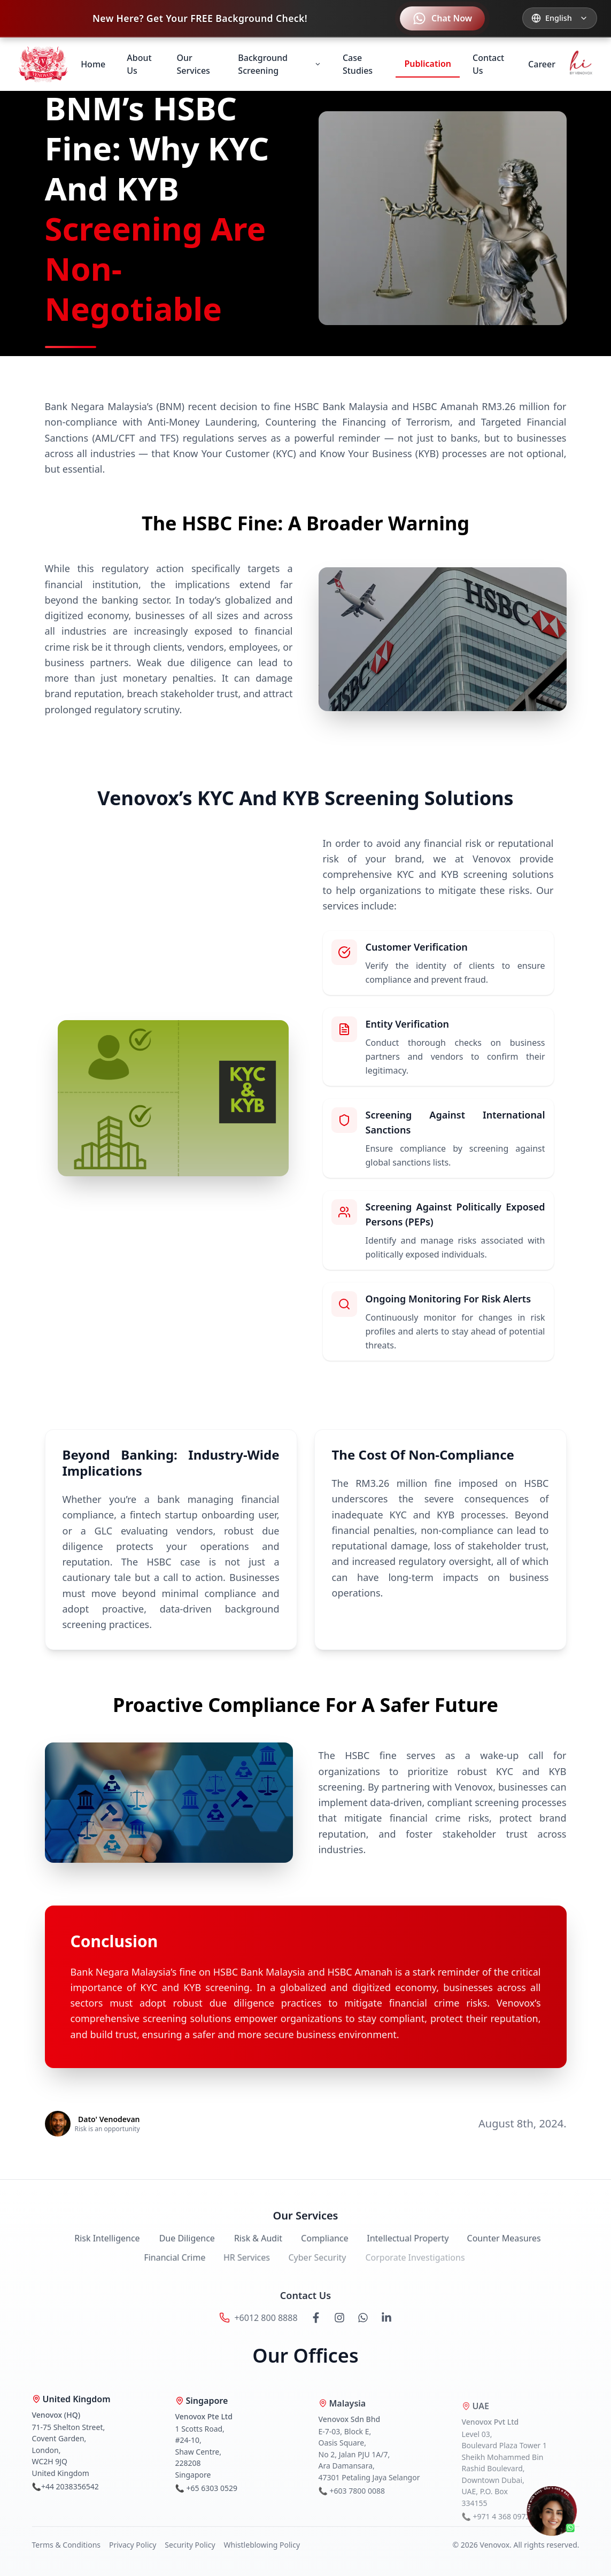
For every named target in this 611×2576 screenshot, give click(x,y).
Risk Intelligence (101, 2245)
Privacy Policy (132, 2545)
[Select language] (559, 18)
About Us (139, 64)
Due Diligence (181, 2245)
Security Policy (190, 2545)
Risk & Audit (250, 2245)
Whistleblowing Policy (262, 2545)
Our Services (193, 64)
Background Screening (279, 64)
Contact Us (488, 64)
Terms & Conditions (66, 2545)
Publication (427, 64)
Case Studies (358, 64)
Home (93, 64)
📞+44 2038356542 (65, 2492)
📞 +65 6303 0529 (206, 2495)
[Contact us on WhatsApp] (442, 18)
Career (541, 64)
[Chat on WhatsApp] (554, 2512)
